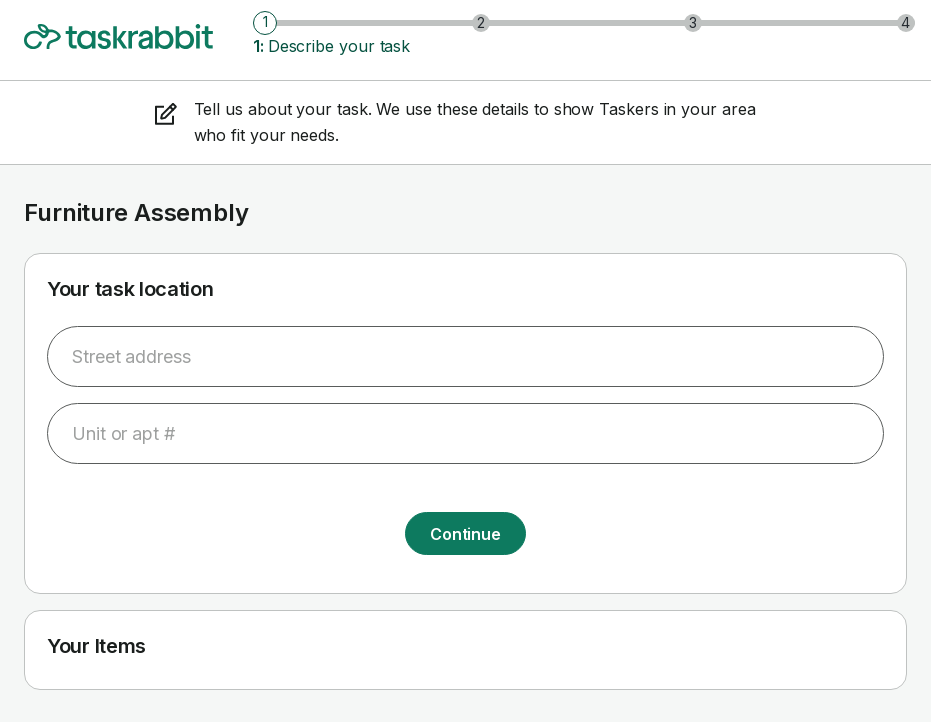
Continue (465, 534)
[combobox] (465, 356)
